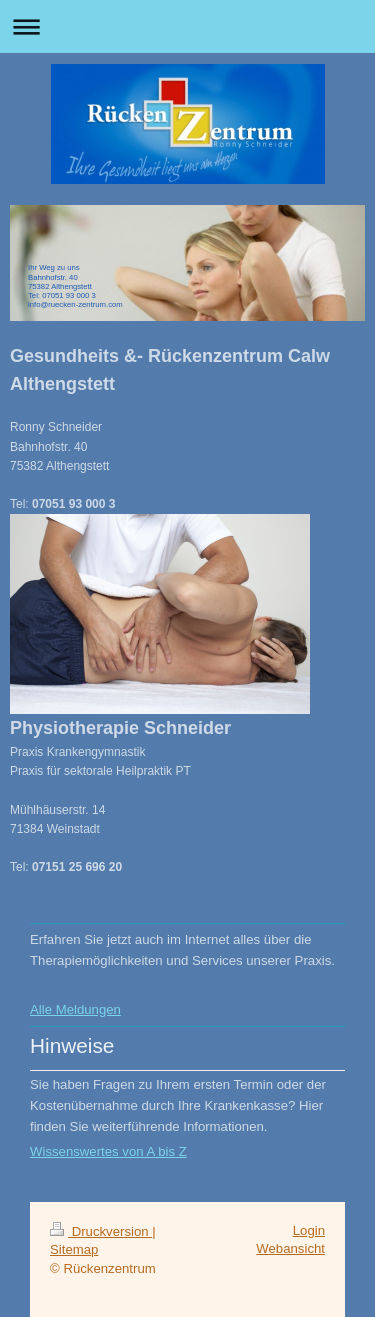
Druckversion (101, 1231)
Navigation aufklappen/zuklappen (187, 26)
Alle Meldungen (75, 1009)
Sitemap (74, 1249)
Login (309, 1230)
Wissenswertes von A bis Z (108, 1151)
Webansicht (290, 1248)
